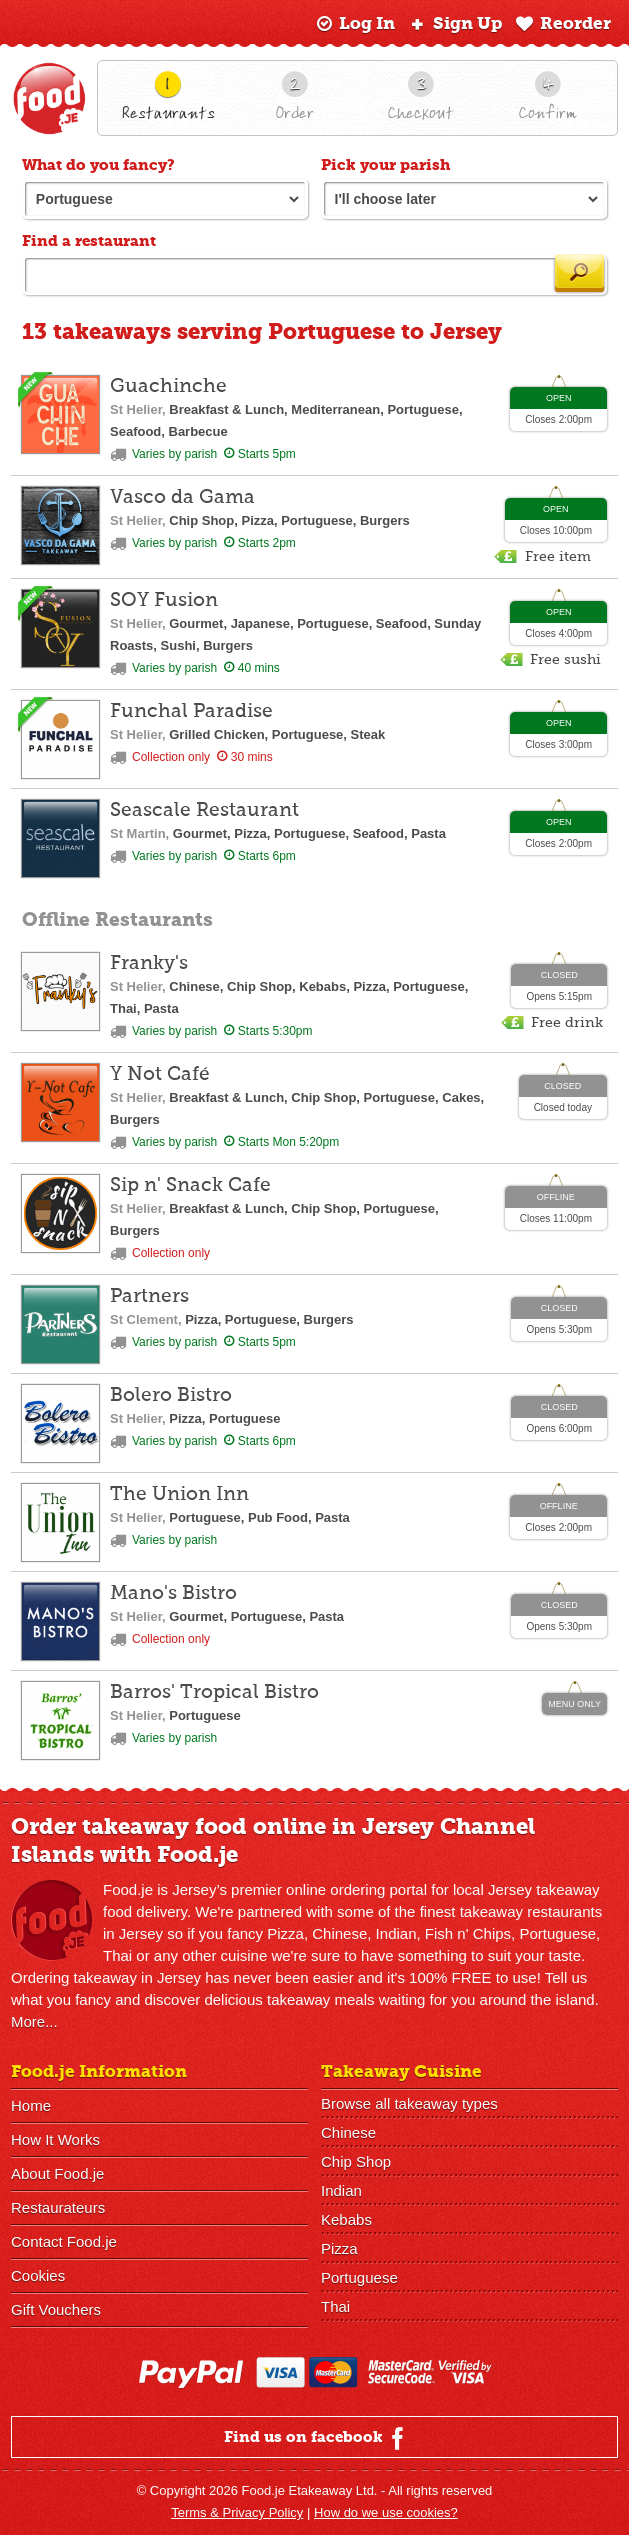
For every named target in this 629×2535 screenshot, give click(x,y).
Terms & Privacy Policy (237, 2512)
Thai (335, 2306)
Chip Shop (356, 2161)
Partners (149, 1296)
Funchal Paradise (191, 711)
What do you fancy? (98, 165)
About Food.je (57, 2173)
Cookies (38, 2275)
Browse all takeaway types (409, 2103)
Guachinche (168, 386)
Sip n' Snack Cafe (190, 1185)
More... (34, 2021)
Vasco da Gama (182, 497)
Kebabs (346, 2219)
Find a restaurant (89, 241)
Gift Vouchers (56, 2309)
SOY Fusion (164, 600)
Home (31, 2105)
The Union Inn (179, 1494)
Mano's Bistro (173, 1593)
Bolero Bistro (171, 1395)
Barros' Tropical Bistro (214, 1692)
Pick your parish (385, 165)
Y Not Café (160, 1074)
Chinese (348, 2132)
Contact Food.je (64, 2241)
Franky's (149, 963)
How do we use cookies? (386, 2512)
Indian (341, 2190)
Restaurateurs (58, 2207)
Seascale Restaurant (204, 810)
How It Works (55, 2139)
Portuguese (359, 2277)
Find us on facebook (316, 2438)
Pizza (339, 2248)
